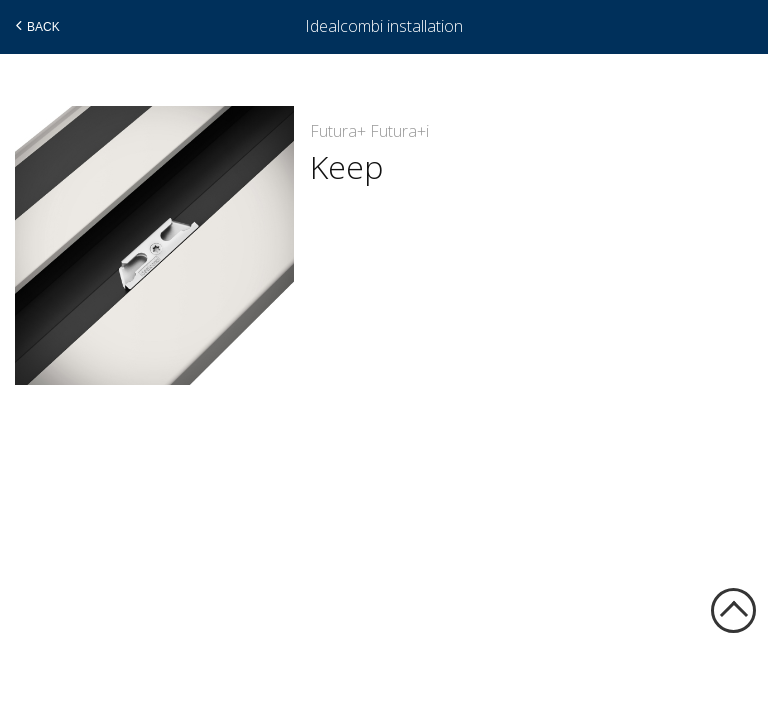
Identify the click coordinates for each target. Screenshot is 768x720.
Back (35, 26)
